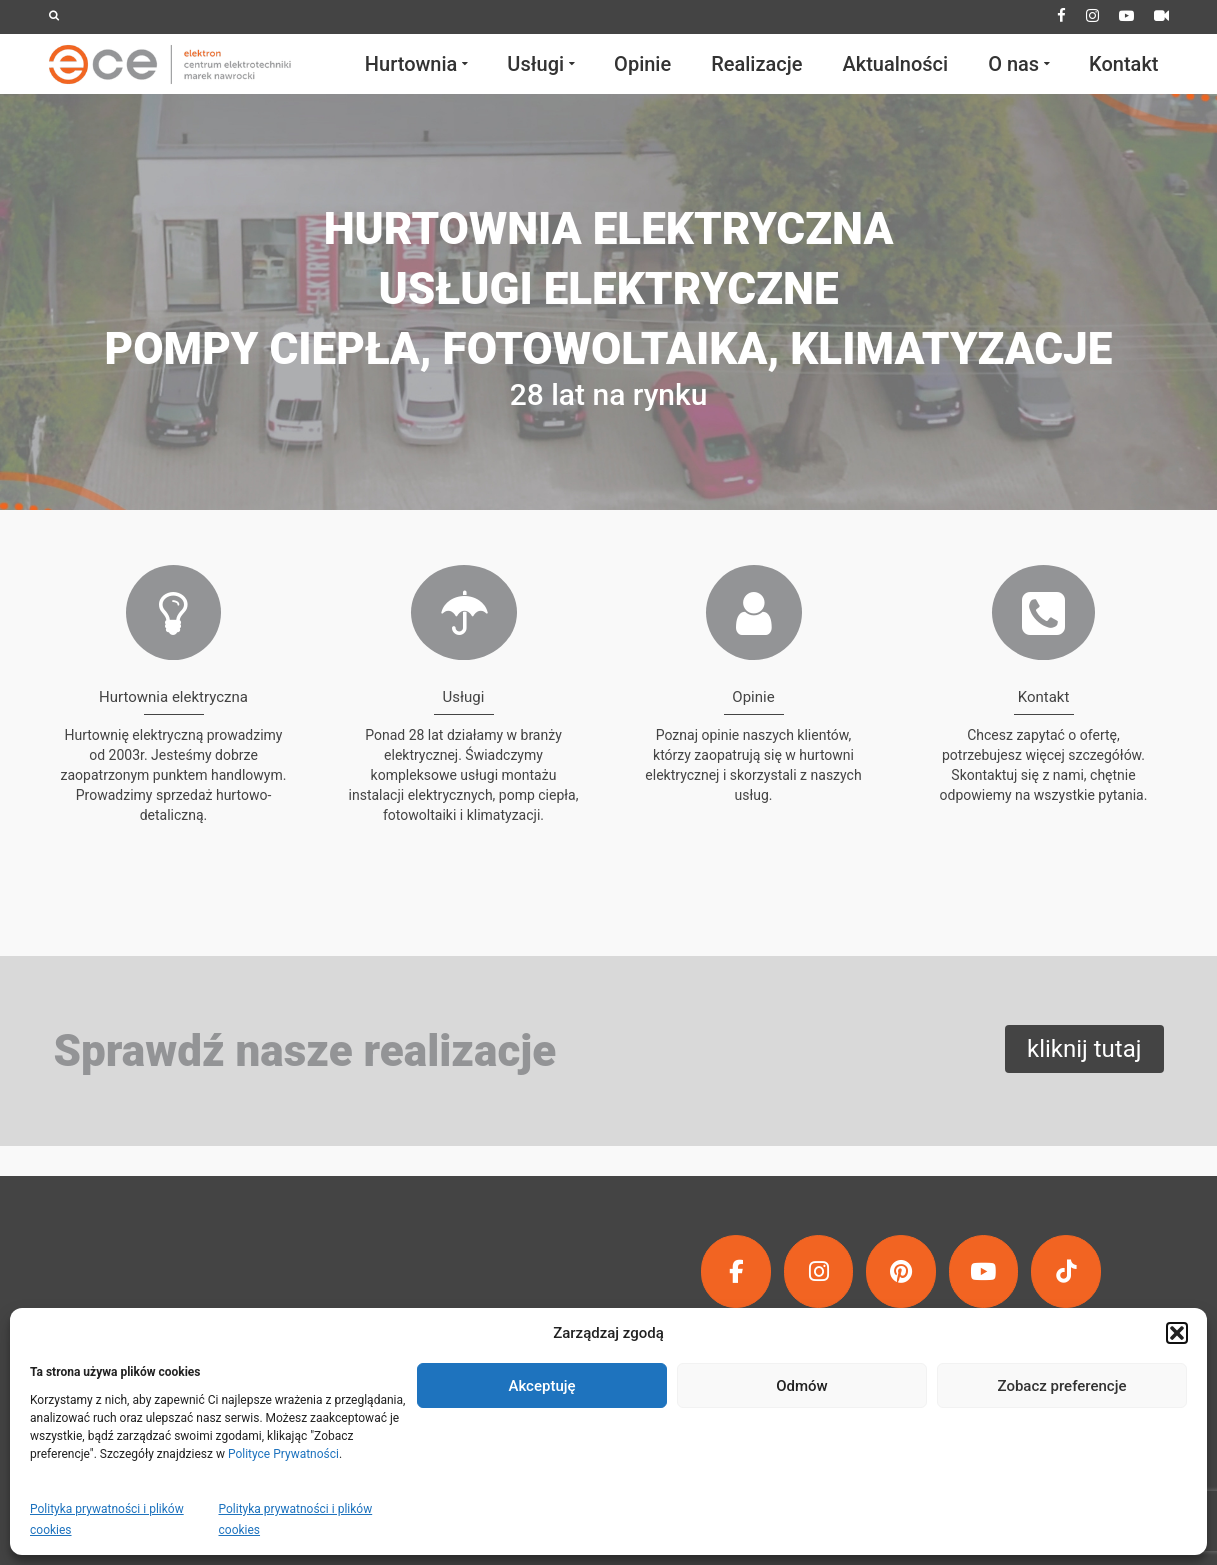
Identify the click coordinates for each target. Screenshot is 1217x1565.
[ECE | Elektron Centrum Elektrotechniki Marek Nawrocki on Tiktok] (1066, 1271)
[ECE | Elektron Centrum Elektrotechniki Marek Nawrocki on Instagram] (819, 1271)
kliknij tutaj (1084, 1049)
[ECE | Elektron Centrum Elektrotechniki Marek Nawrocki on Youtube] (984, 1271)
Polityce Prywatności (283, 1454)
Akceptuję (541, 1386)
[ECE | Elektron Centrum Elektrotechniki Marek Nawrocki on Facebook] (736, 1271)
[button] (1177, 1333)
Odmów (802, 1386)
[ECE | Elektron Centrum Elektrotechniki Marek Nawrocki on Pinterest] (901, 1271)
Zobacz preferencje (1062, 1386)
